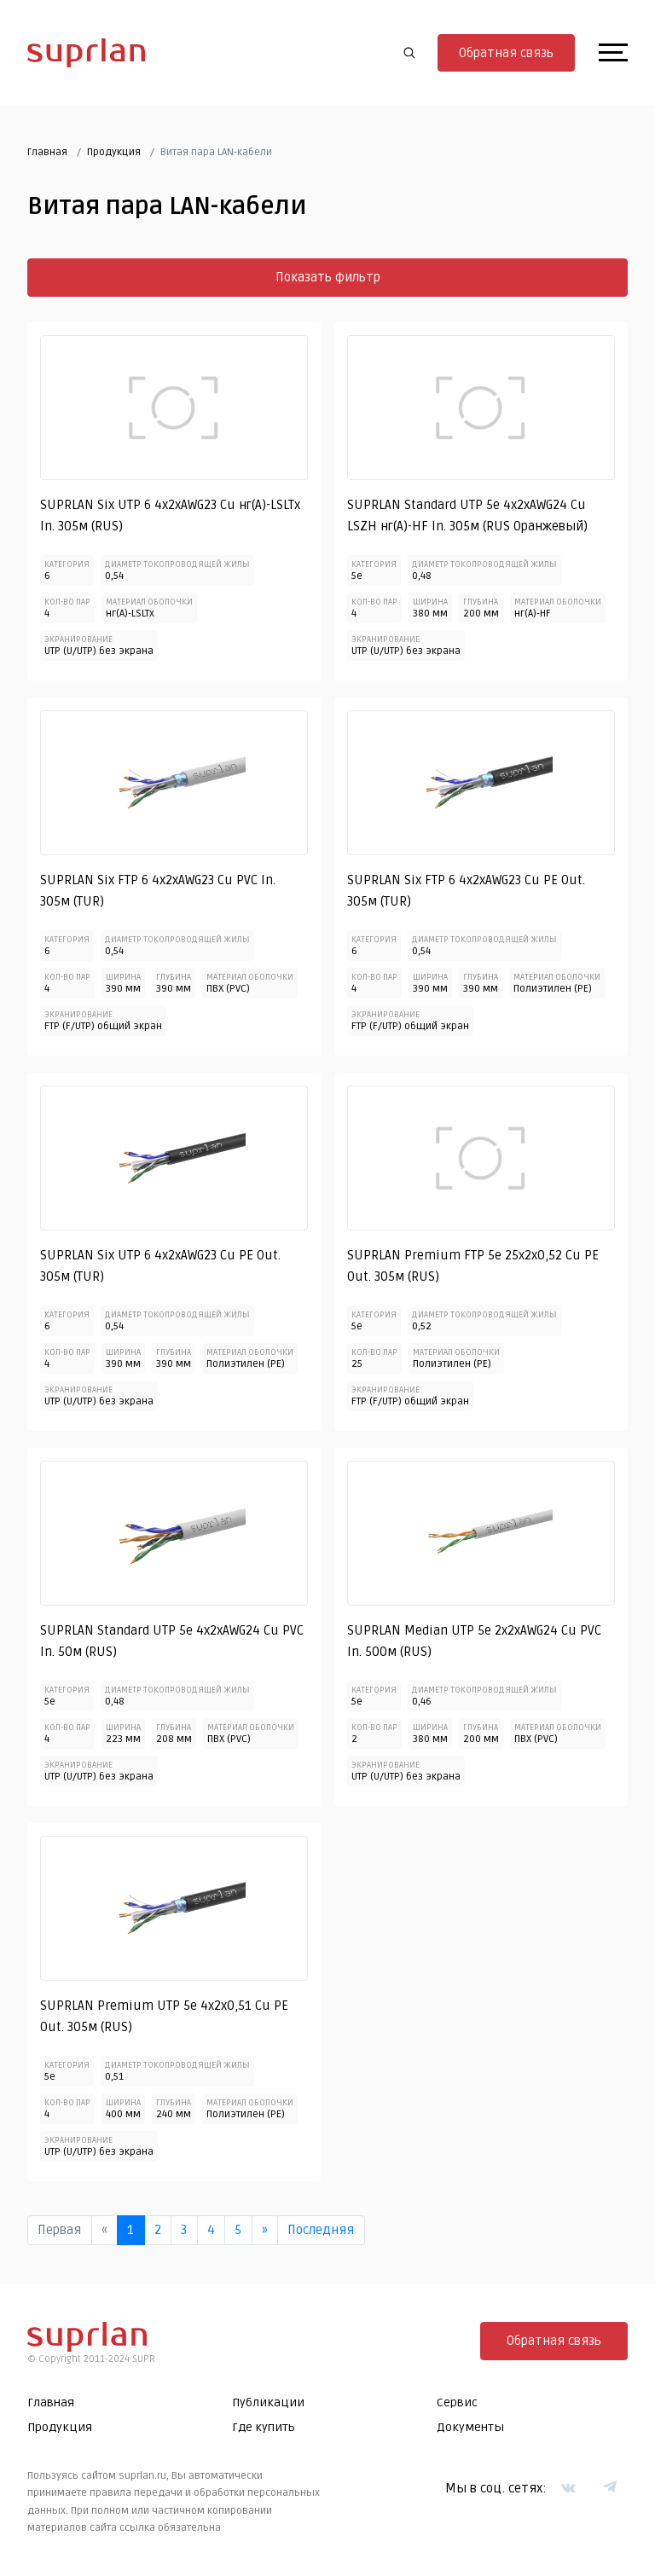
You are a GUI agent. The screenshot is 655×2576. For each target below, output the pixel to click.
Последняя (320, 2230)
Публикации (268, 2403)
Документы (470, 2428)
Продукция (114, 153)
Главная (47, 153)
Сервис (457, 2403)
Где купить (263, 2428)
